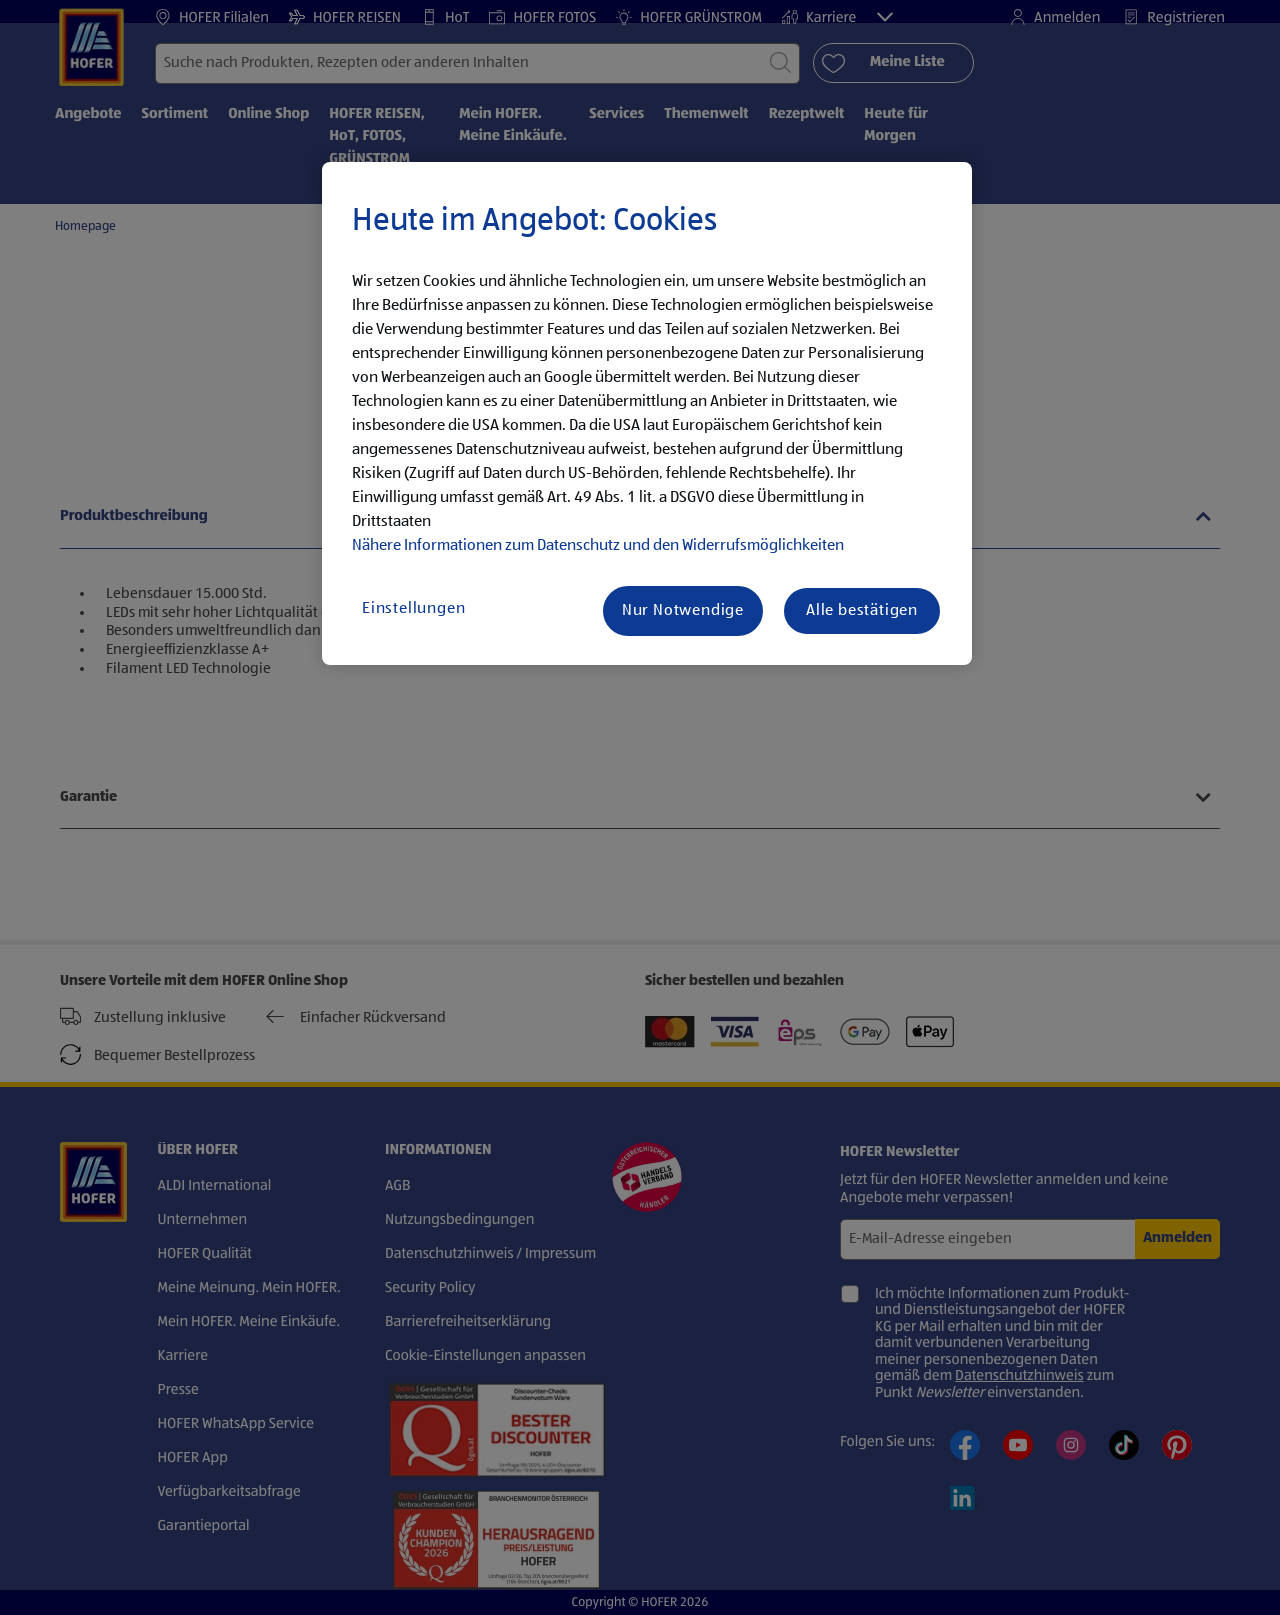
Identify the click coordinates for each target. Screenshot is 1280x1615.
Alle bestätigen (862, 611)
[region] (647, 414)
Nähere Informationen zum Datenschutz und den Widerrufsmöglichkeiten (598, 546)
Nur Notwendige (683, 611)
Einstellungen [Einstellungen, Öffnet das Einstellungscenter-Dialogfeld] (413, 609)
